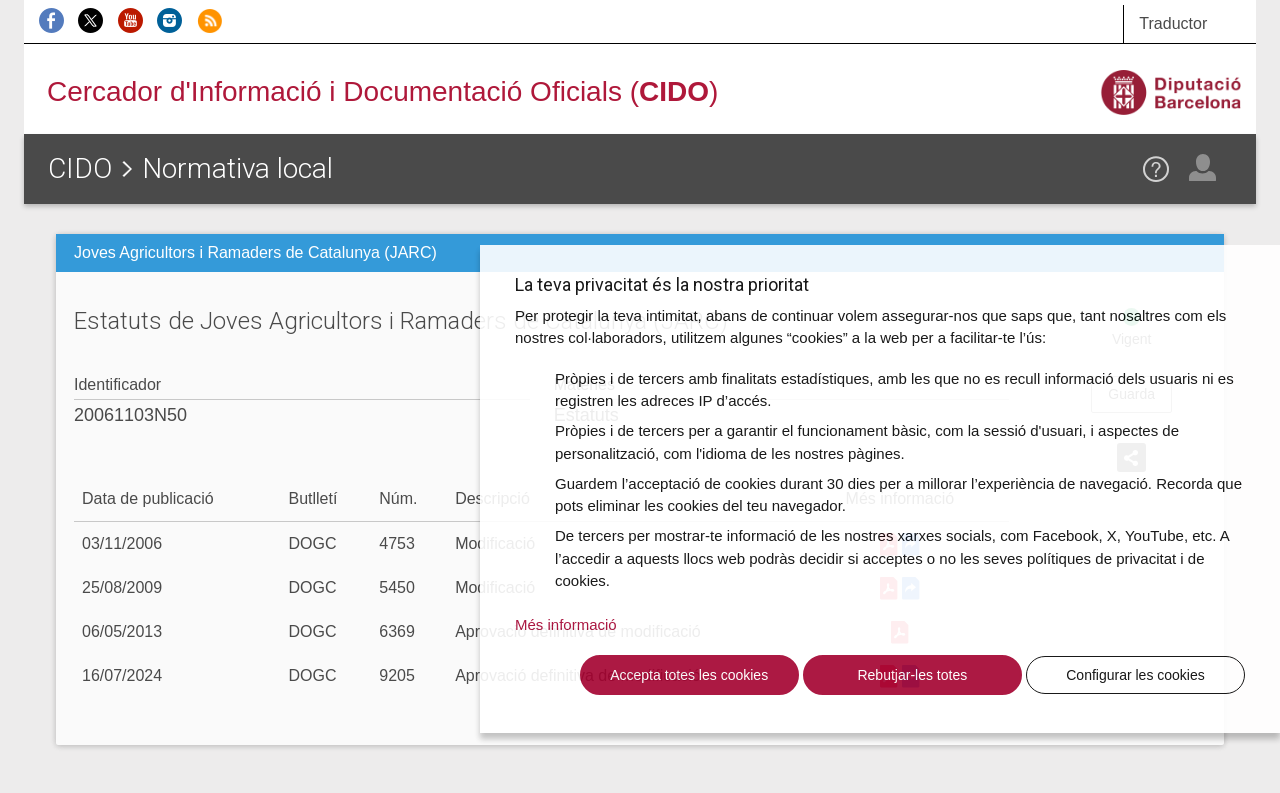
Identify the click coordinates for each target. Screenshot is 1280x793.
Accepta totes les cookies (689, 675)
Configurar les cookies (1135, 675)
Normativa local (237, 168)
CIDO (80, 168)
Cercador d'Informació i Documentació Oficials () (382, 91)
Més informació (566, 624)
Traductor (1173, 23)
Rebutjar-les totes (912, 675)
